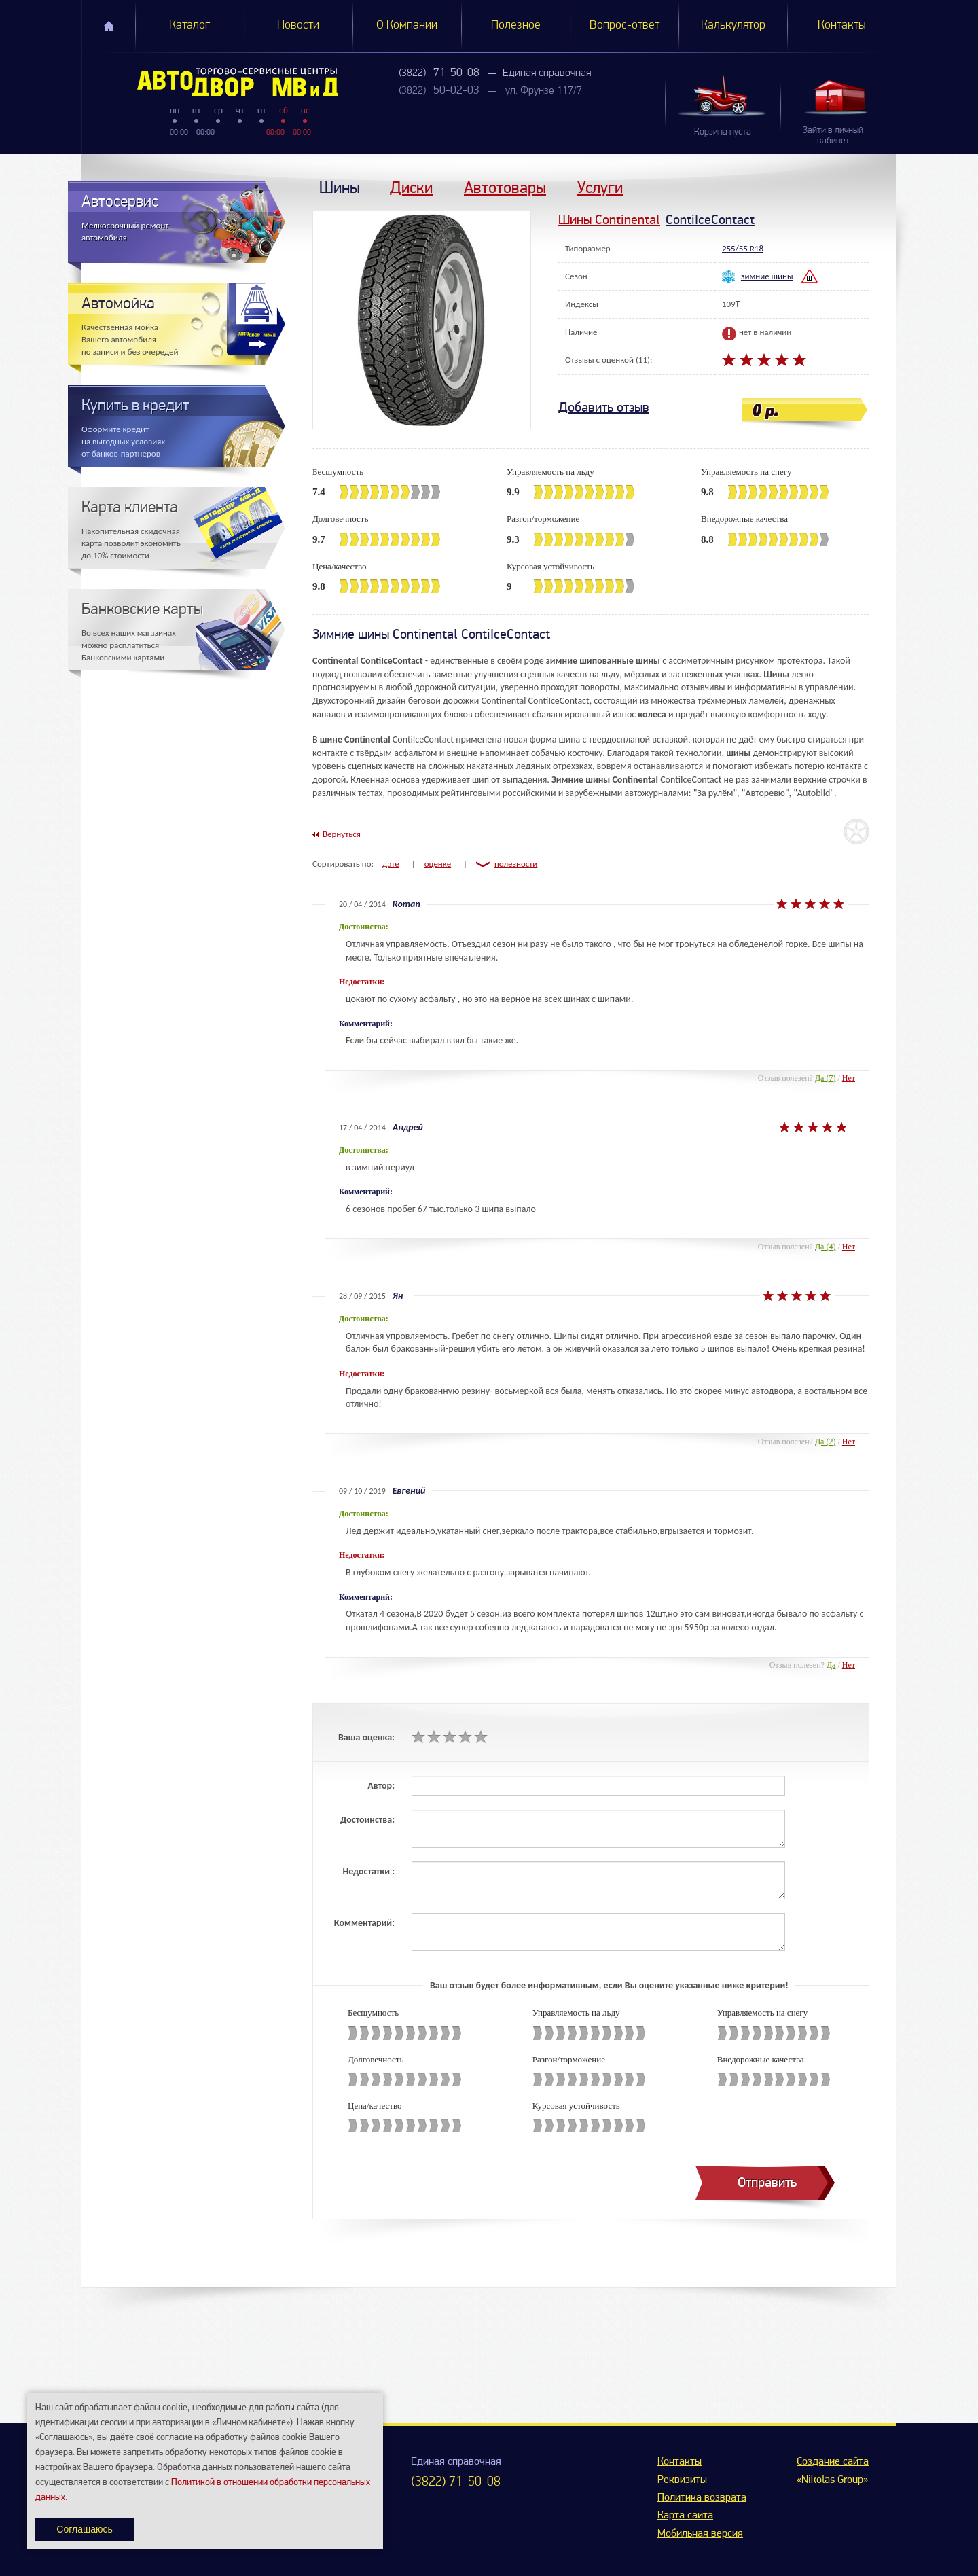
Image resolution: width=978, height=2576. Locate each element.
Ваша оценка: (366, 1737)
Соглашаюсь (84, 2529)
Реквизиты (682, 2480)
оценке (438, 864)
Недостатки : (368, 1871)
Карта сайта (685, 2515)
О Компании (406, 25)
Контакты (842, 25)
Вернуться (342, 834)
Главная (108, 26)
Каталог (189, 25)
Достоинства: (367, 1819)
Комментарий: (364, 1923)
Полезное (516, 25)
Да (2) (825, 1441)
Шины (339, 187)
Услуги (600, 187)
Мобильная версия (700, 2533)
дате (390, 864)
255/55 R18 (742, 248)
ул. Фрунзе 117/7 (543, 91)
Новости (298, 25)
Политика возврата (701, 2497)
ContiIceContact (710, 220)
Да (831, 1665)
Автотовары (505, 187)
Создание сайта (833, 2461)
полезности (515, 864)
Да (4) (825, 1246)
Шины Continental (609, 220)
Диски (411, 187)
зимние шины (767, 276)
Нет (848, 1078)
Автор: (381, 1785)
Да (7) (825, 1078)
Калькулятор (733, 25)
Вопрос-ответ (624, 25)
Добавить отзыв (603, 407)
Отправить (767, 2182)
